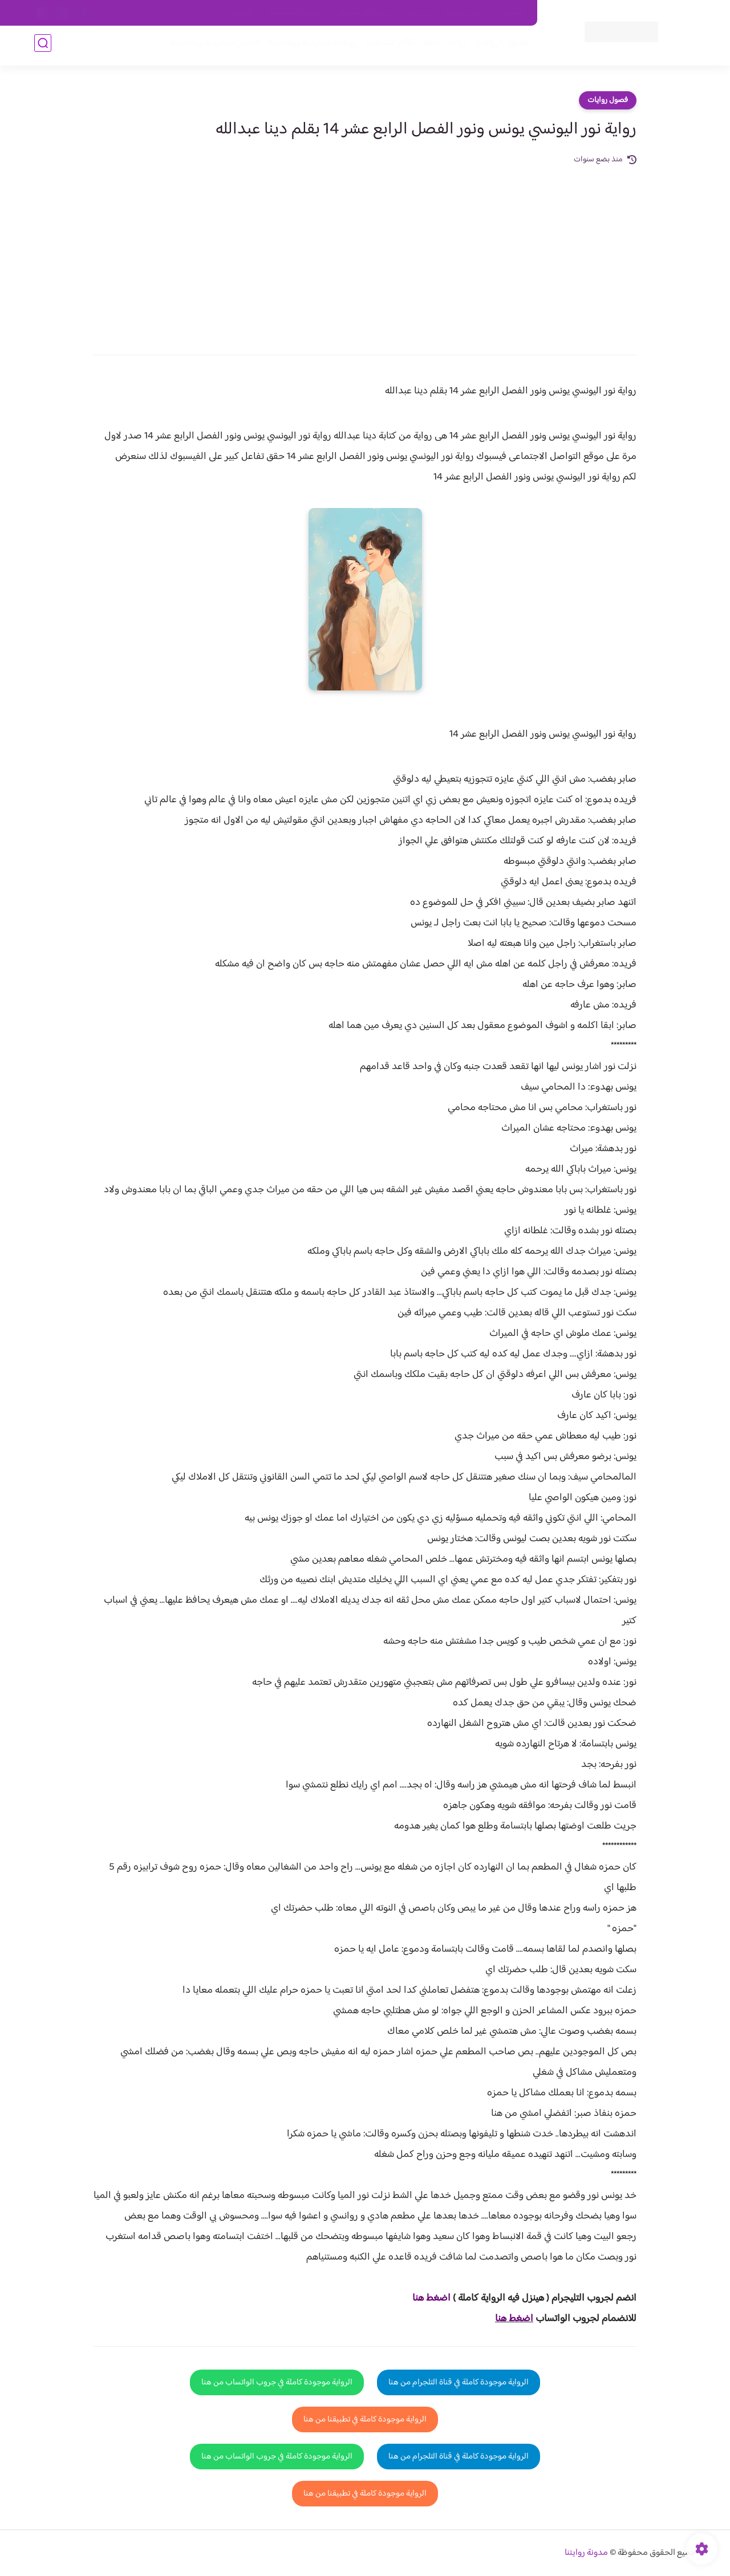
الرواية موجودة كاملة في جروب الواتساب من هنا (276, 2382)
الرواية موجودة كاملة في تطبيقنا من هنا (365, 2419)
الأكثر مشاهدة (386, 46)
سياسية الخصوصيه (295, 13)
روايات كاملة (441, 46)
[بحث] (42, 46)
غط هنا (425, 2298)
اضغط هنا (514, 2318)
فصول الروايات (498, 46)
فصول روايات (607, 100)
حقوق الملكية (464, 13)
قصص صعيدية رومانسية (211, 46)
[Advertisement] (365, 252)
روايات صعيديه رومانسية (309, 46)
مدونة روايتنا (586, 2553)
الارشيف (241, 13)
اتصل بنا (511, 13)
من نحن (417, 13)
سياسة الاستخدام (364, 13)
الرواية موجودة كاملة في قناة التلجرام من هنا (458, 2382)
